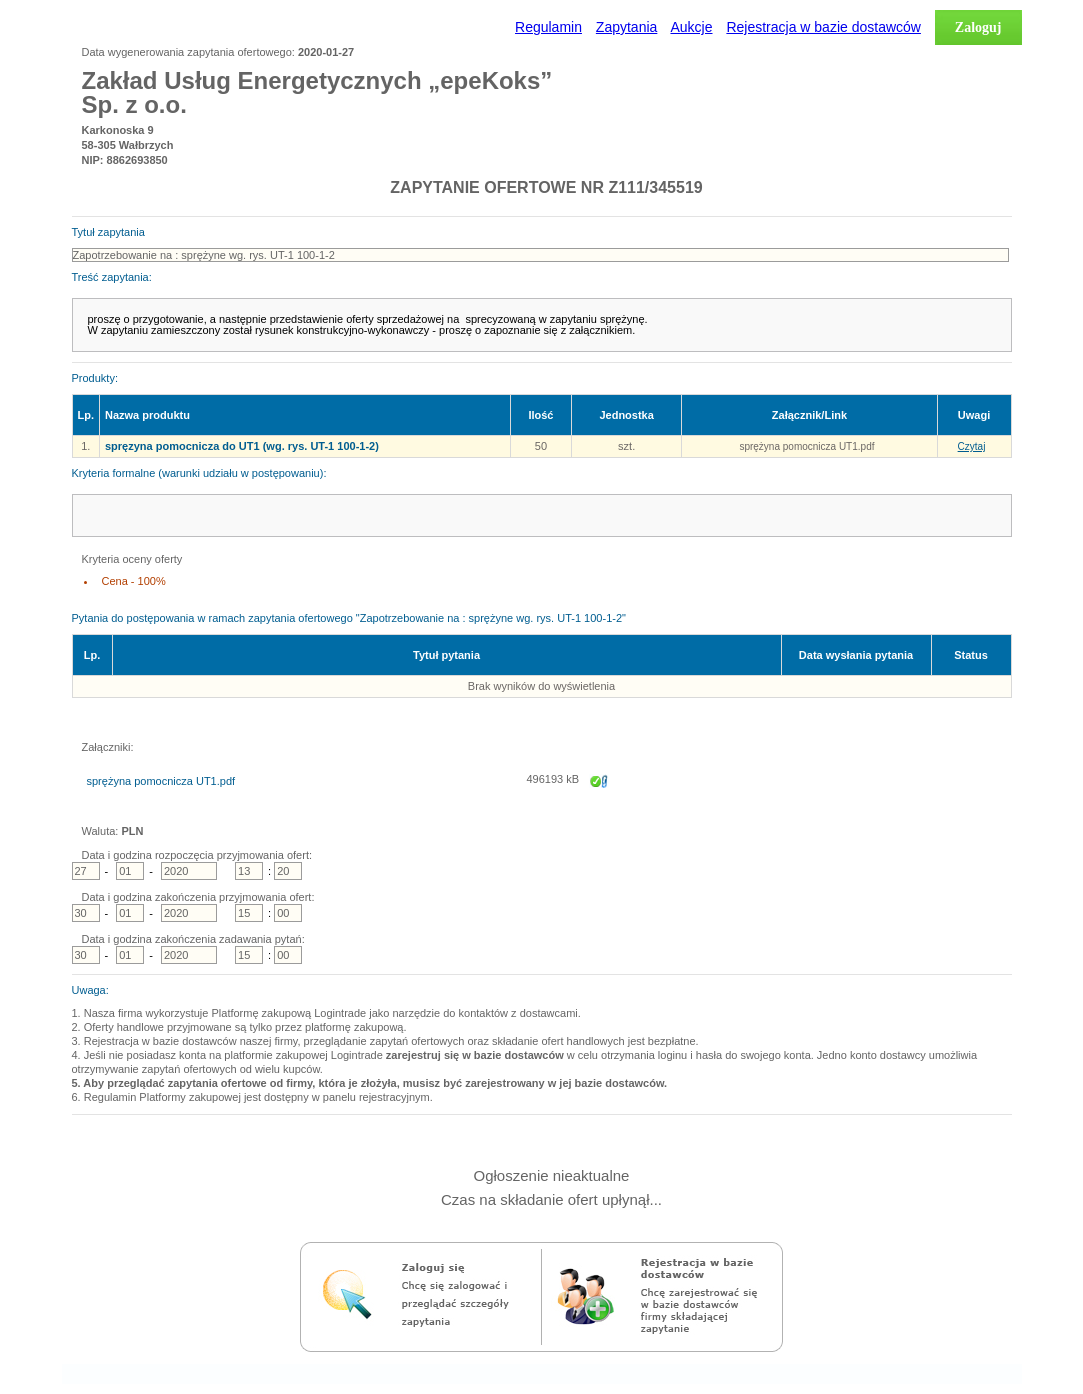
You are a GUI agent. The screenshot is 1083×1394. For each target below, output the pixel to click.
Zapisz (599, 787)
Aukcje (691, 27)
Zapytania (626, 27)
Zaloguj (978, 27)
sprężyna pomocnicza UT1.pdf (806, 446)
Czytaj (972, 446)
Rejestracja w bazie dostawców (823, 27)
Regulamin (548, 27)
